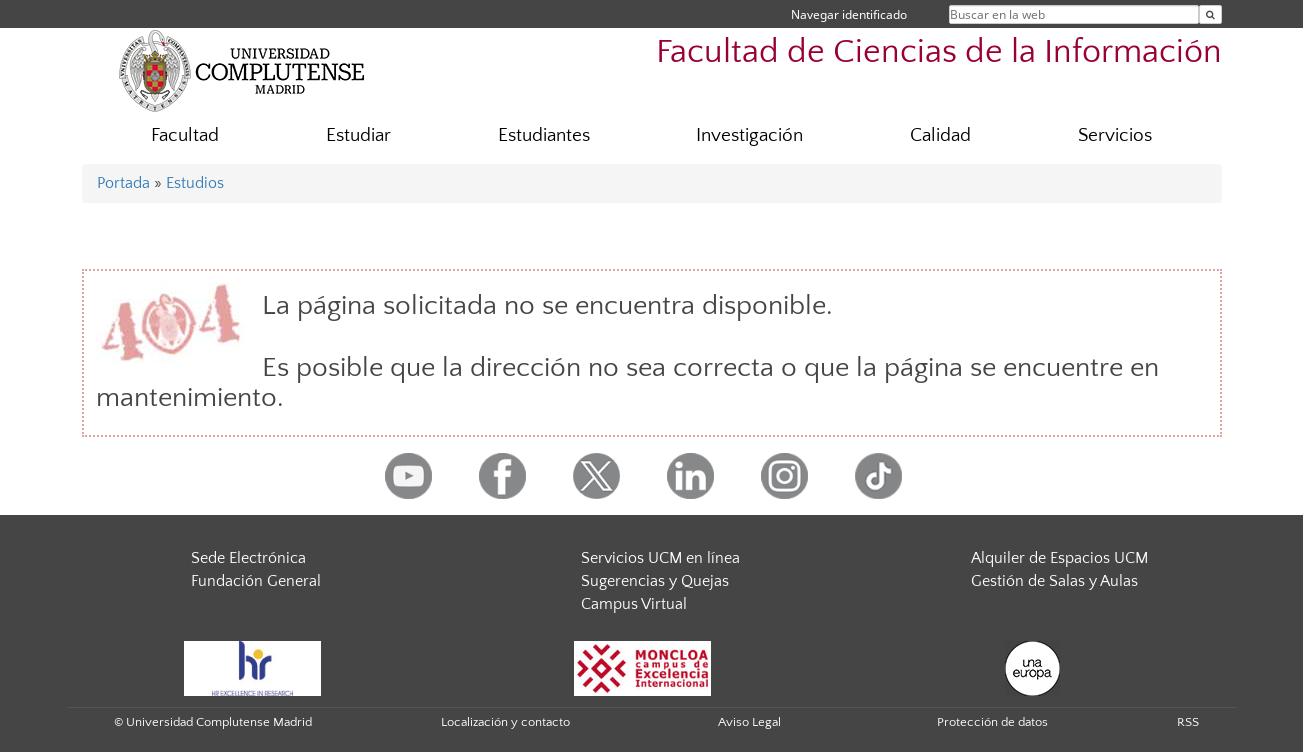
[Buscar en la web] (1210, 14)
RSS (1188, 722)
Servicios (1115, 135)
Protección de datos (992, 722)
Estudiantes (544, 135)
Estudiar (358, 135)
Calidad (940, 135)
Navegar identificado (849, 14)
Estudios (195, 183)
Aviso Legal (749, 722)
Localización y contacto (505, 722)
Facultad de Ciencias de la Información (939, 52)
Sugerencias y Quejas (655, 581)
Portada (123, 183)
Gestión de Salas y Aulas (1054, 581)
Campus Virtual (634, 604)
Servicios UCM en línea (660, 558)
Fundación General (256, 581)
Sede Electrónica (248, 558)
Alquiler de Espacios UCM (1059, 558)
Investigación (749, 135)
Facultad (185, 135)
